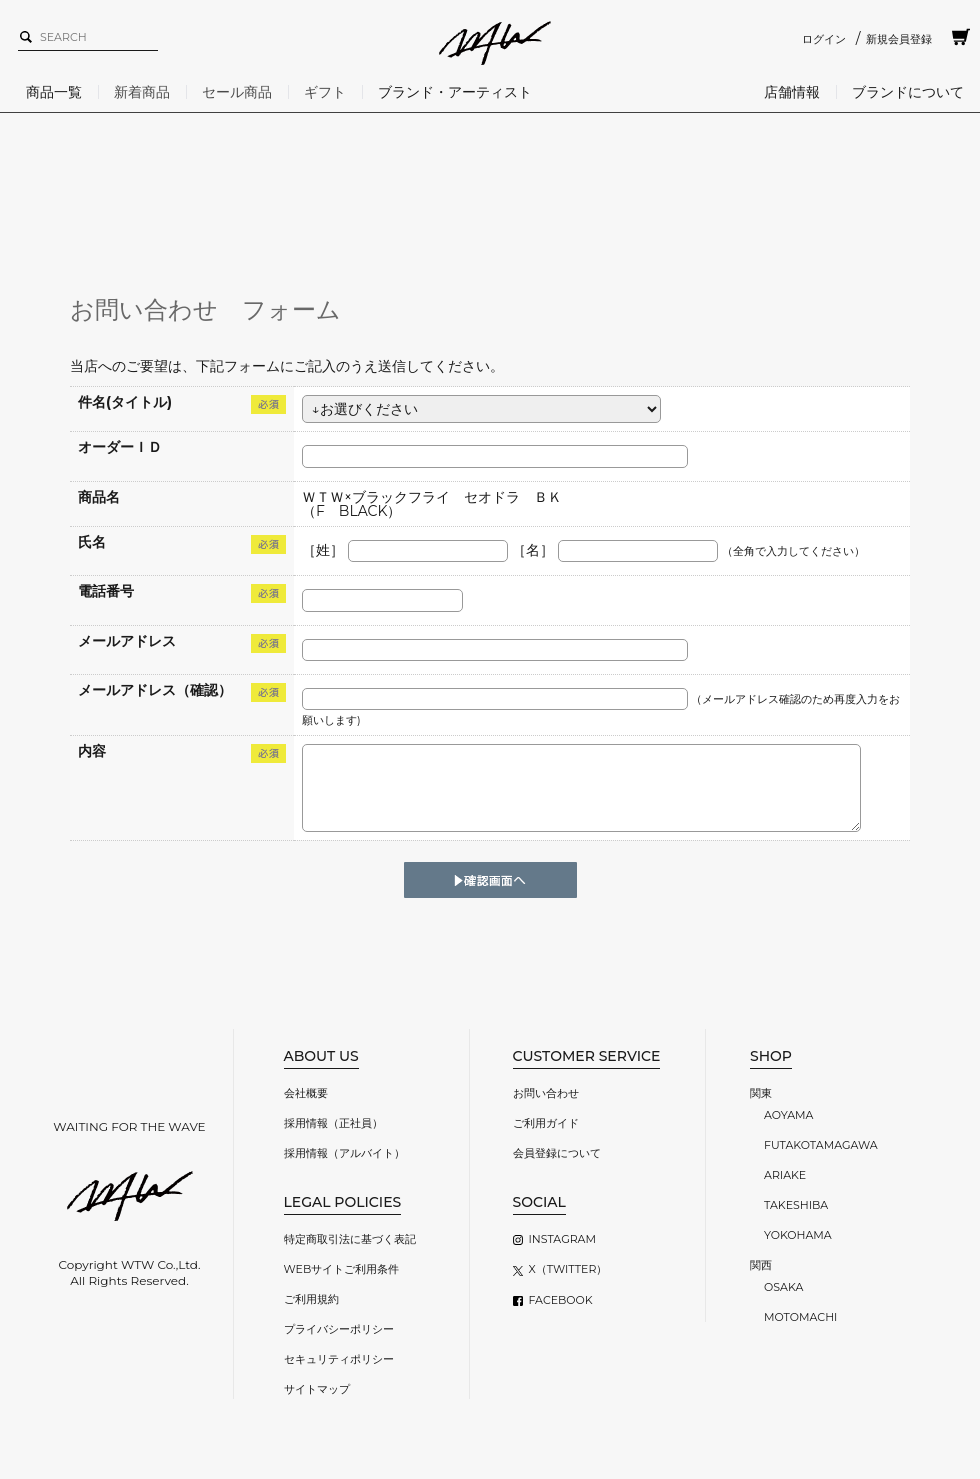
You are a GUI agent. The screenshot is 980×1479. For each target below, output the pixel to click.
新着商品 (142, 92)
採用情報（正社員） (333, 1123)
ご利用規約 (311, 1299)
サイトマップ (317, 1389)
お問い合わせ (546, 1093)
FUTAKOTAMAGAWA (821, 1145)
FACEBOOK (561, 1300)
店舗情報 (792, 92)
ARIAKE (785, 1175)
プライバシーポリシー (339, 1329)
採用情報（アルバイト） (344, 1153)
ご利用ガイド (546, 1123)
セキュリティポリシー (339, 1359)
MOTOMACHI (800, 1317)
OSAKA (783, 1287)
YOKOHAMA (798, 1235)
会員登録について (557, 1153)
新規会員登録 (899, 39)
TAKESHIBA (796, 1205)
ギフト (325, 92)
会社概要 (306, 1093)
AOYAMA (788, 1115)
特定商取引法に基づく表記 (350, 1239)
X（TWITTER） (568, 1269)
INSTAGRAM (562, 1239)
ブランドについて (908, 92)
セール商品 (237, 92)
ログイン (824, 39)
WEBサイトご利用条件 (342, 1269)
